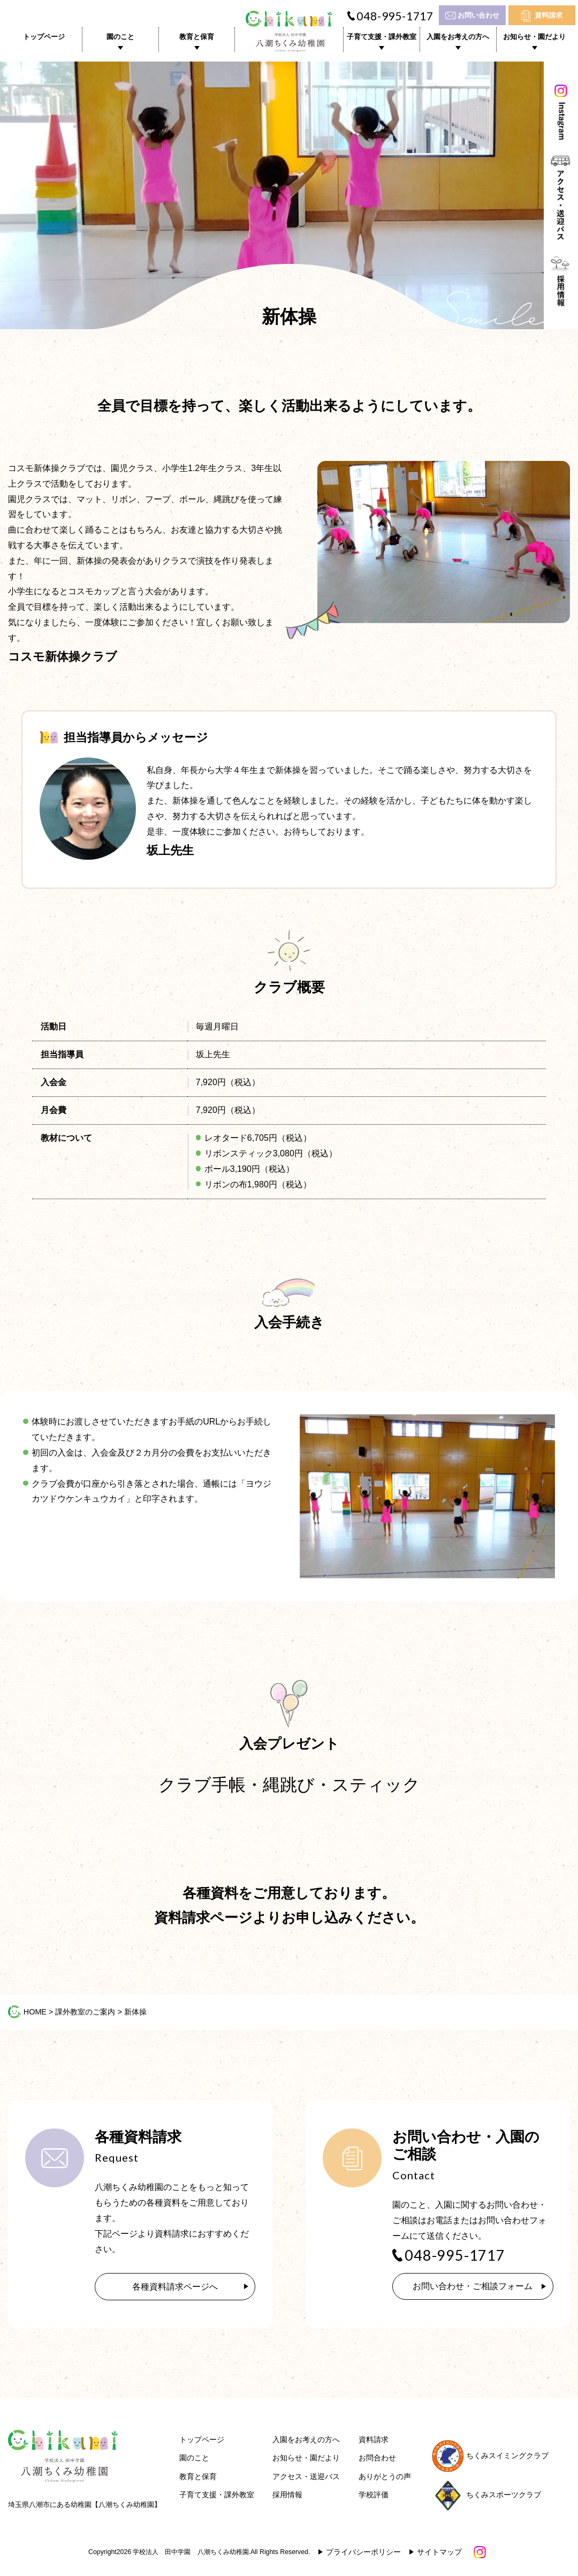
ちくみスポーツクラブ (486, 2496)
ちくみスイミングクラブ (490, 2456)
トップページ (44, 37)
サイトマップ (439, 2553)
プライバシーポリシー (363, 2553)
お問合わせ (377, 2459)
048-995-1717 (395, 16)
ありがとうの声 (385, 2477)
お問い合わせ (478, 15)
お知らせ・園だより (534, 37)
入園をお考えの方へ (458, 37)
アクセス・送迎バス (306, 2477)
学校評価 (374, 2496)
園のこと (120, 37)
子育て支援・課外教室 (381, 37)
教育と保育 (196, 37)
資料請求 (548, 15)
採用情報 (287, 2496)
